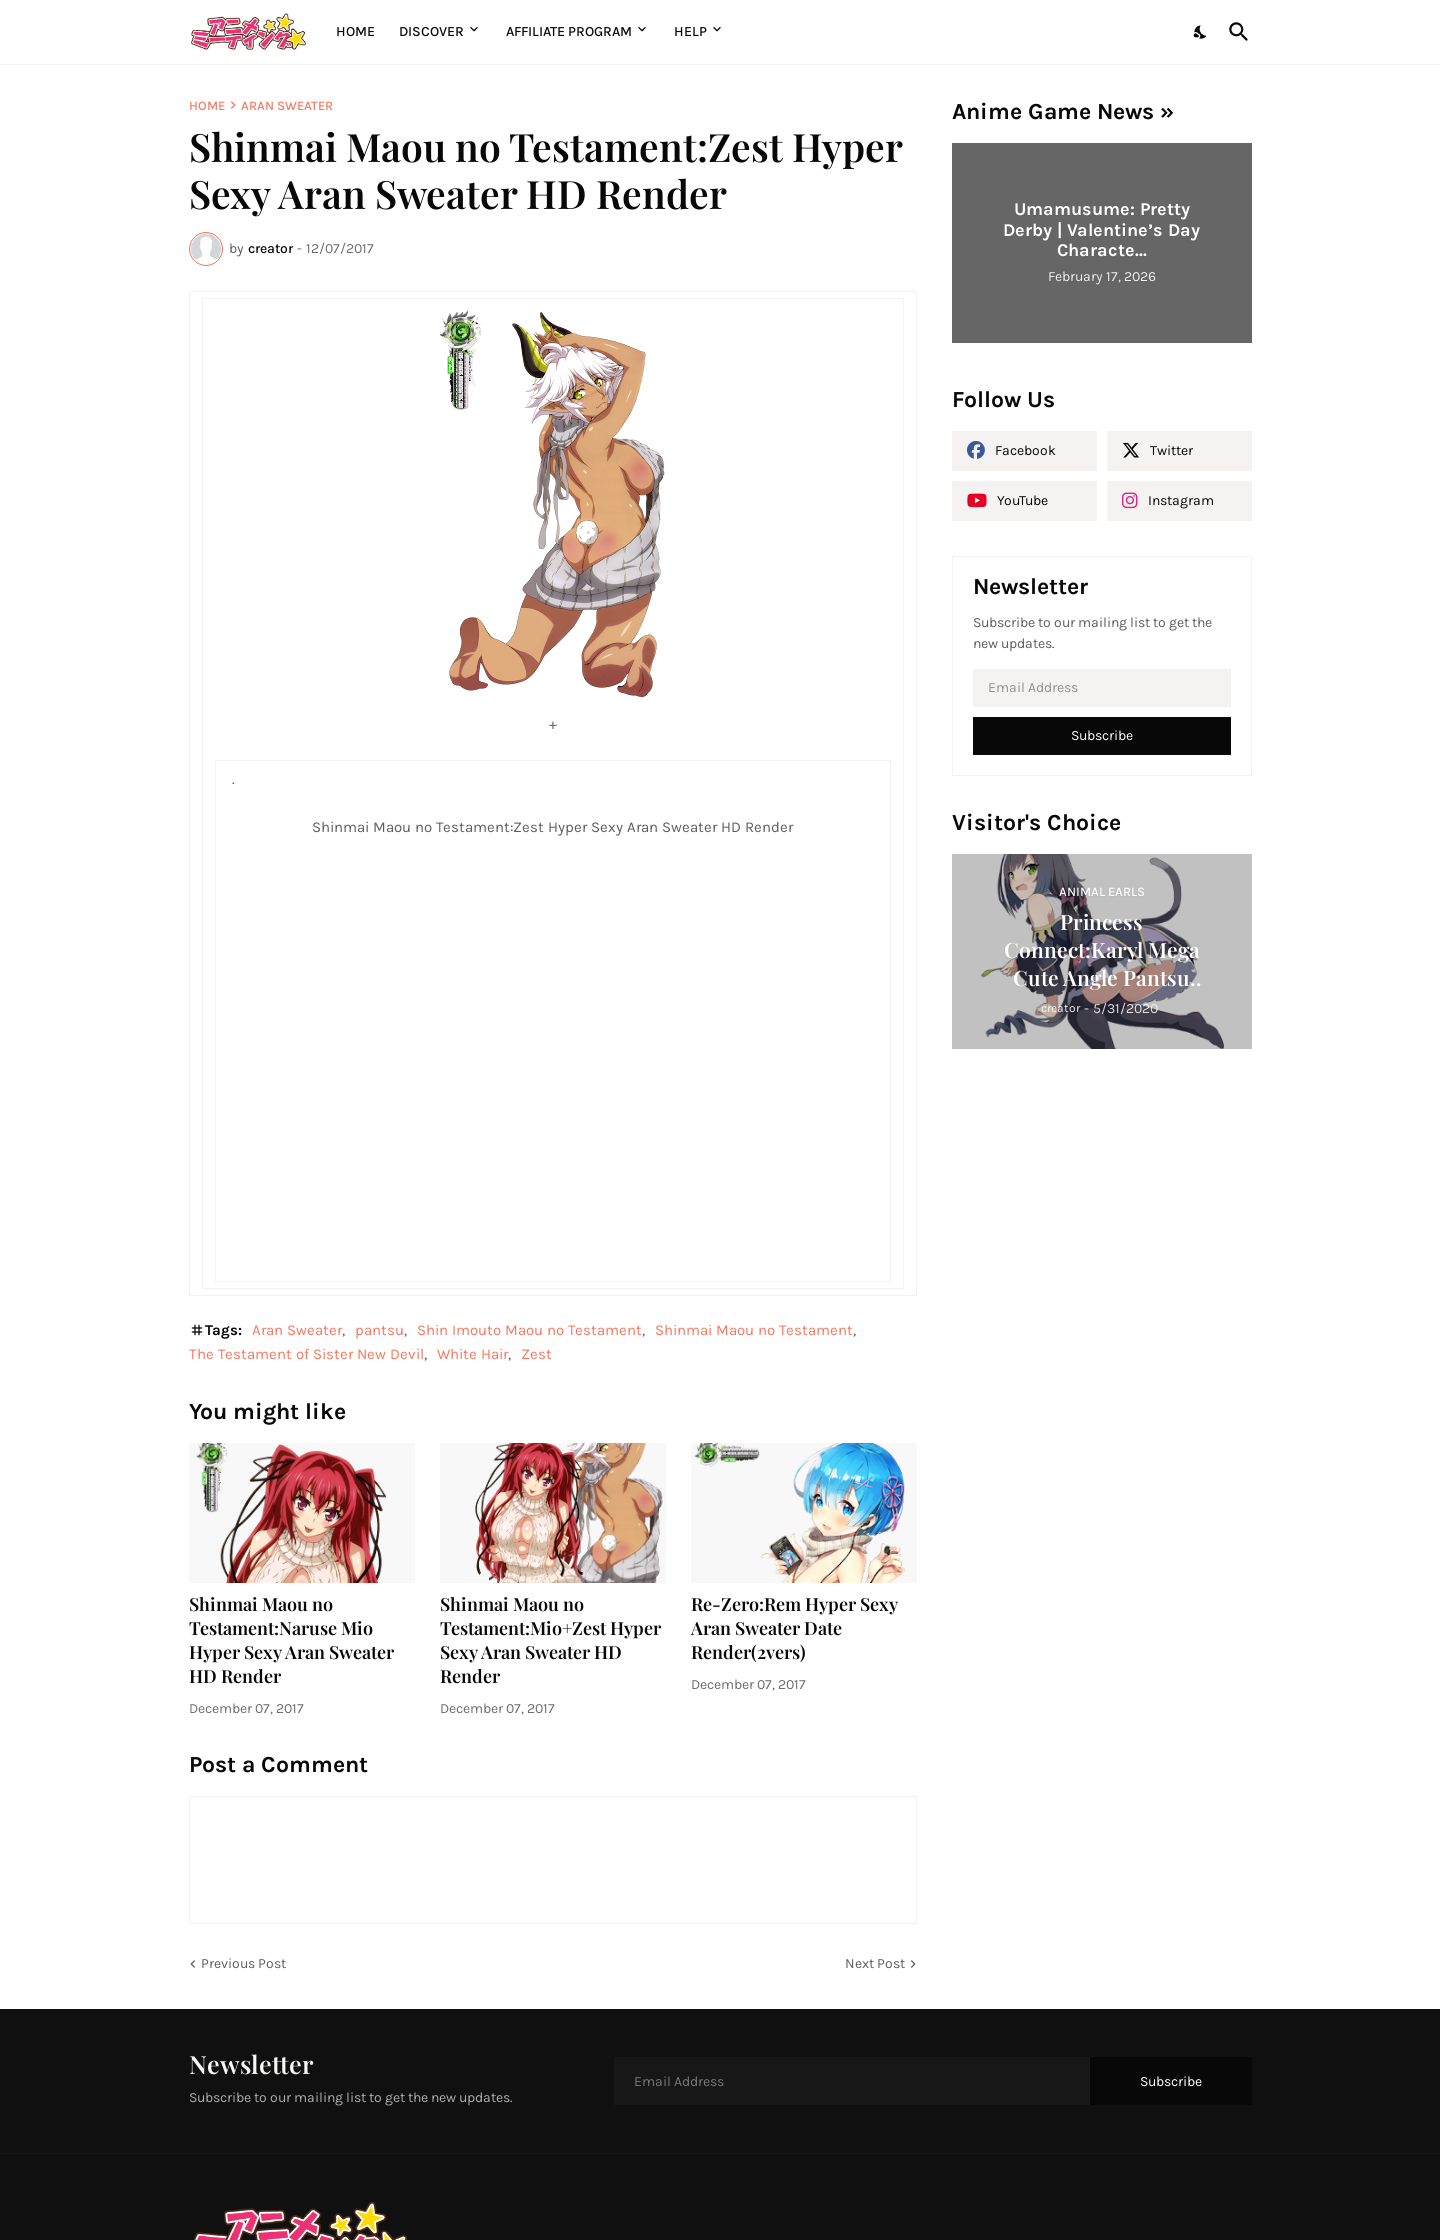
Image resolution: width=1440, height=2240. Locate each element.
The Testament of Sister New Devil (306, 1354)
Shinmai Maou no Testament (754, 1330)
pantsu (379, 1330)
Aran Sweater (287, 105)
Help (690, 31)
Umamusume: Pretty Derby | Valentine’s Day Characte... (1101, 229)
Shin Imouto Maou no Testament (529, 1330)
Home (355, 31)
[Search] (1235, 32)
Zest (536, 1354)
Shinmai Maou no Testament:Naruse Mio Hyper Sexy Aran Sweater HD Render (291, 1640)
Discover (431, 31)
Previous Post (243, 1963)
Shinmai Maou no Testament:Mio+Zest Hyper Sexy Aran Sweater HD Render (550, 1640)
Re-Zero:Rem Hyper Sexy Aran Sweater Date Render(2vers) (794, 1628)
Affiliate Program (569, 31)
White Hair (472, 1354)
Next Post (875, 1963)
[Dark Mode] (1201, 32)
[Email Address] (1102, 688)
